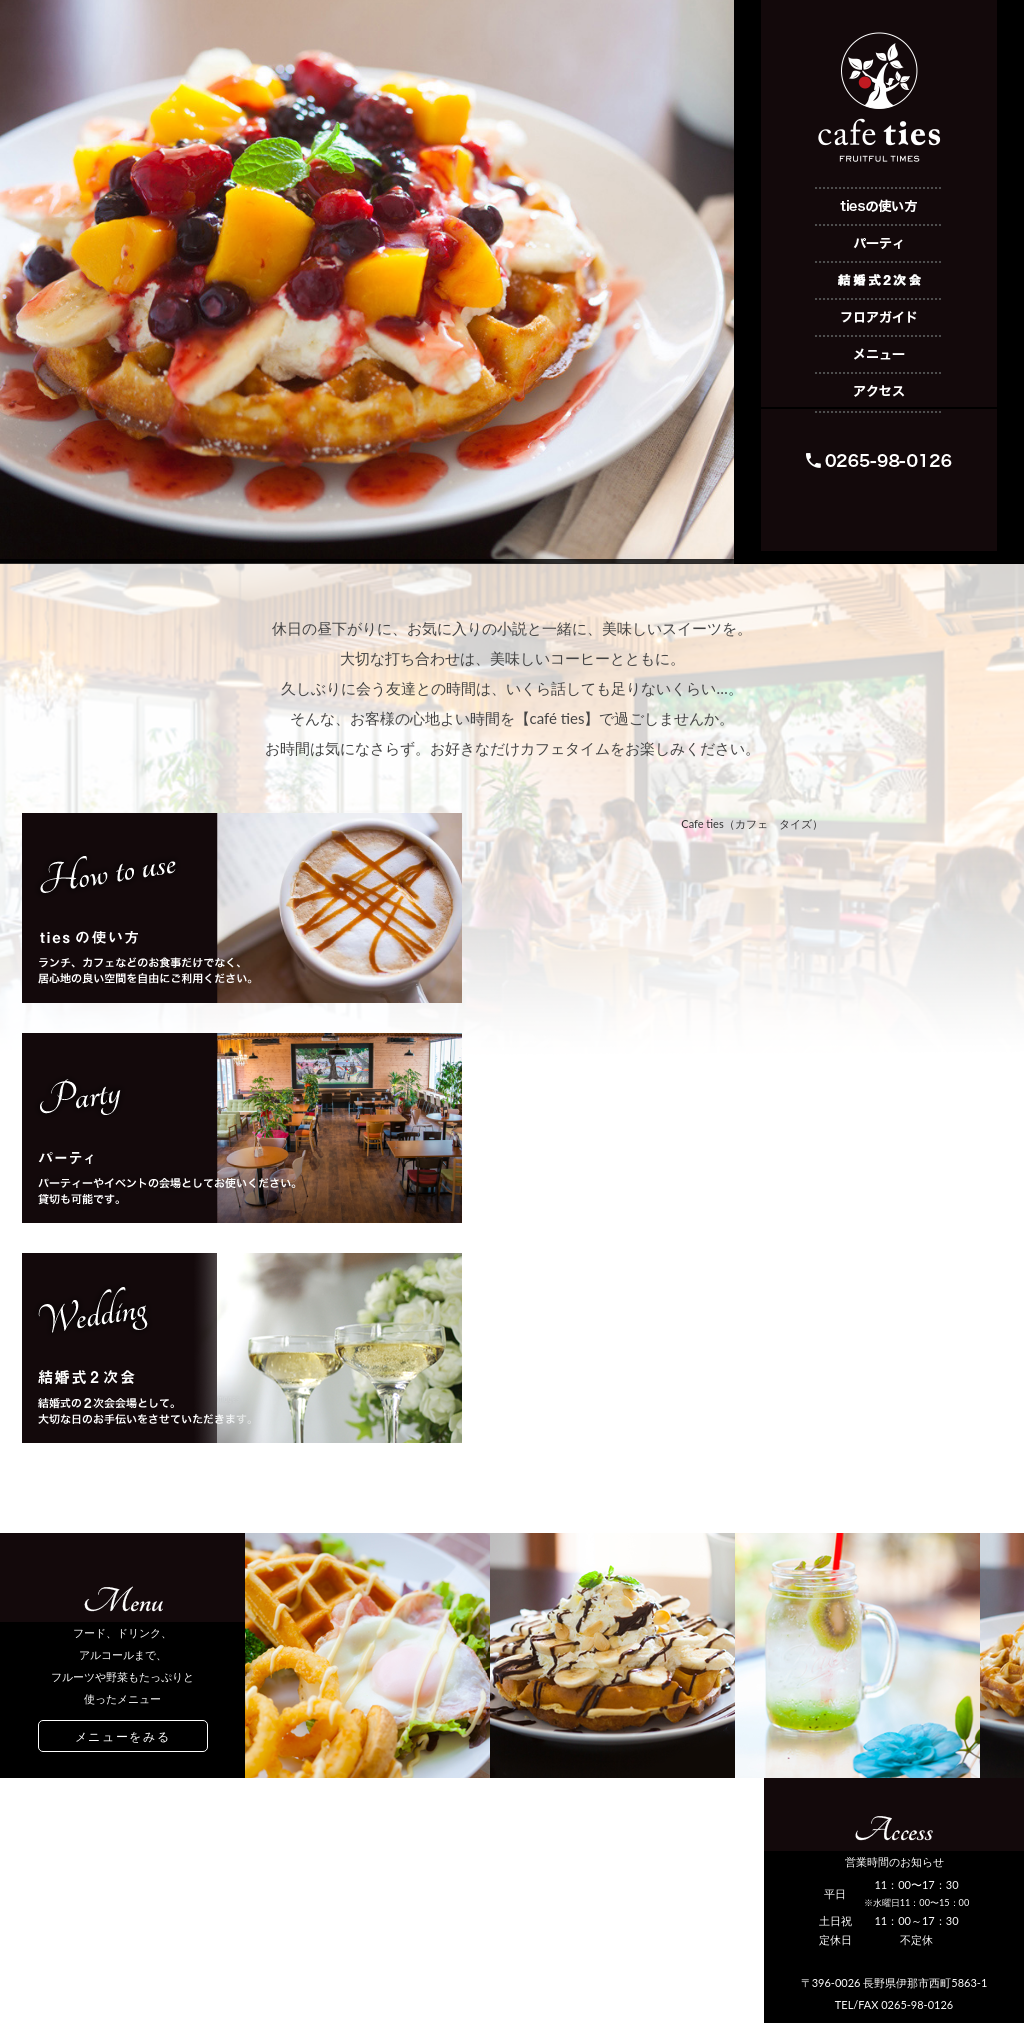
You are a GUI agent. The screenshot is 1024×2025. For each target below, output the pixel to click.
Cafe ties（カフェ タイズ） (751, 823)
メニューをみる (123, 1736)
